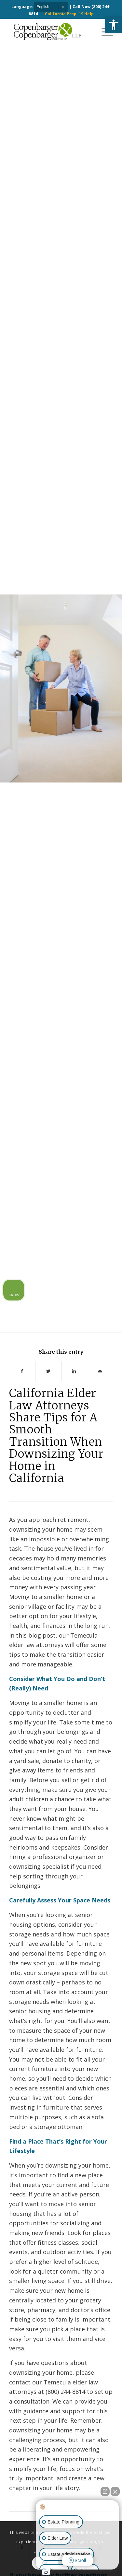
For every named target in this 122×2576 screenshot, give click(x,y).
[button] (113, 24)
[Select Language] (51, 7)
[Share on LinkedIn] (74, 1371)
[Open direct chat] (105, 2491)
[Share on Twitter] (48, 1371)
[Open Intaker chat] (46, 2572)
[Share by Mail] (100, 1371)
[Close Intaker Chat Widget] (115, 2491)
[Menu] (104, 31)
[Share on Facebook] (22, 1371)
